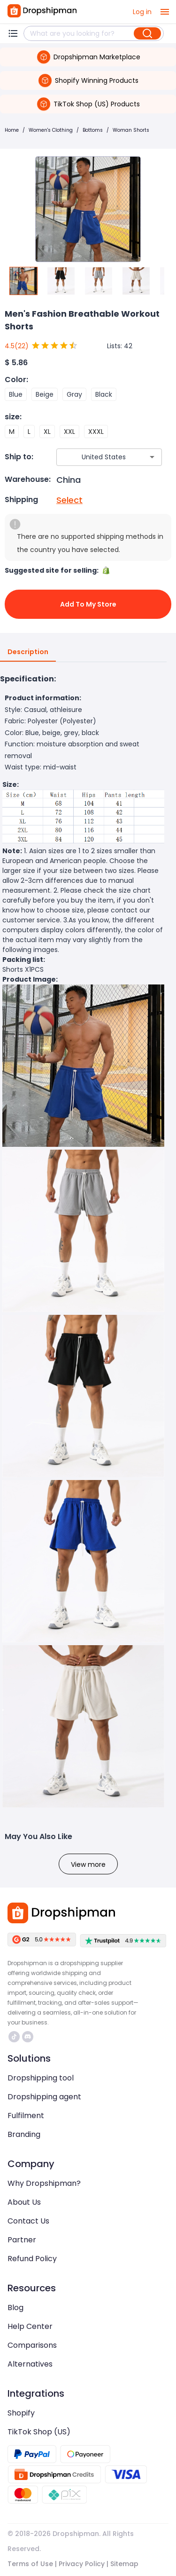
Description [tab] (28, 652)
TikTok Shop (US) (39, 2431)
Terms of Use (30, 2563)
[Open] (152, 457)
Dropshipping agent (44, 2096)
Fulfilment (26, 2115)
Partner (22, 2239)
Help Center (30, 2326)
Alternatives (30, 2364)
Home (12, 130)
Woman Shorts (131, 130)
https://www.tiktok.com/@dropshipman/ (14, 2036)
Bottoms (93, 130)
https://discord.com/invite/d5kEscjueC (27, 2036)
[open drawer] (164, 11)
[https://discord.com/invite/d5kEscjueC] (27, 2036)
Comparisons (32, 2345)
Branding (24, 2134)
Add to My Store (88, 604)
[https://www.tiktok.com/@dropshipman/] (14, 2036)
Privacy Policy (82, 2563)
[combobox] (95, 457)
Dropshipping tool (41, 2077)
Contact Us (28, 2221)
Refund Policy (32, 2258)
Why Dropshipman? (44, 2183)
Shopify (21, 2413)
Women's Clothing (51, 130)
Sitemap (124, 2563)
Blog (15, 2307)
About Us (24, 2202)
